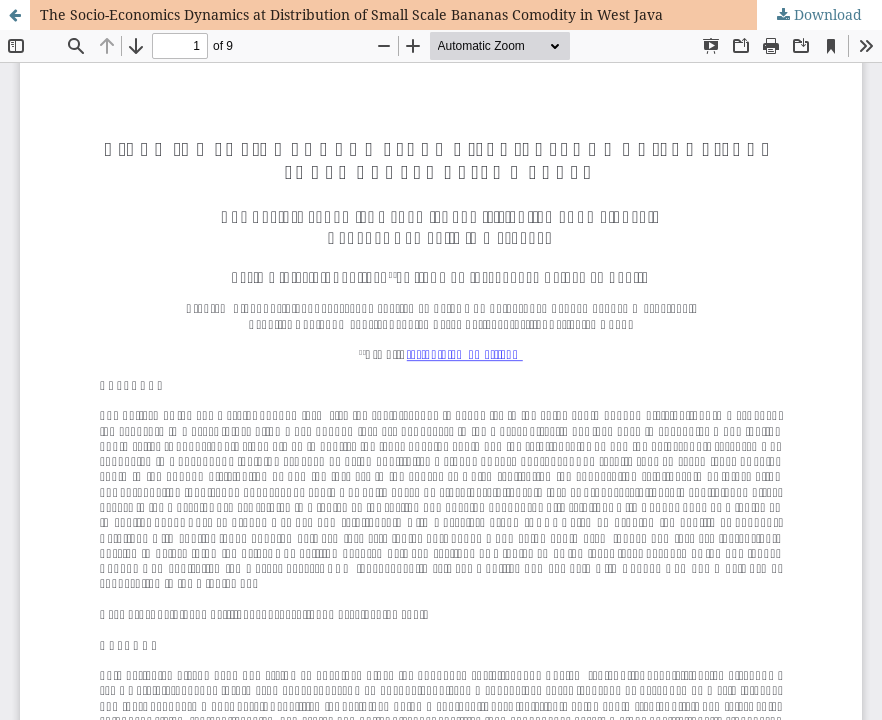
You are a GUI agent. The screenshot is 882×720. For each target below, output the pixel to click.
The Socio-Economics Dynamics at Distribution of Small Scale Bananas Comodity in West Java (351, 14)
